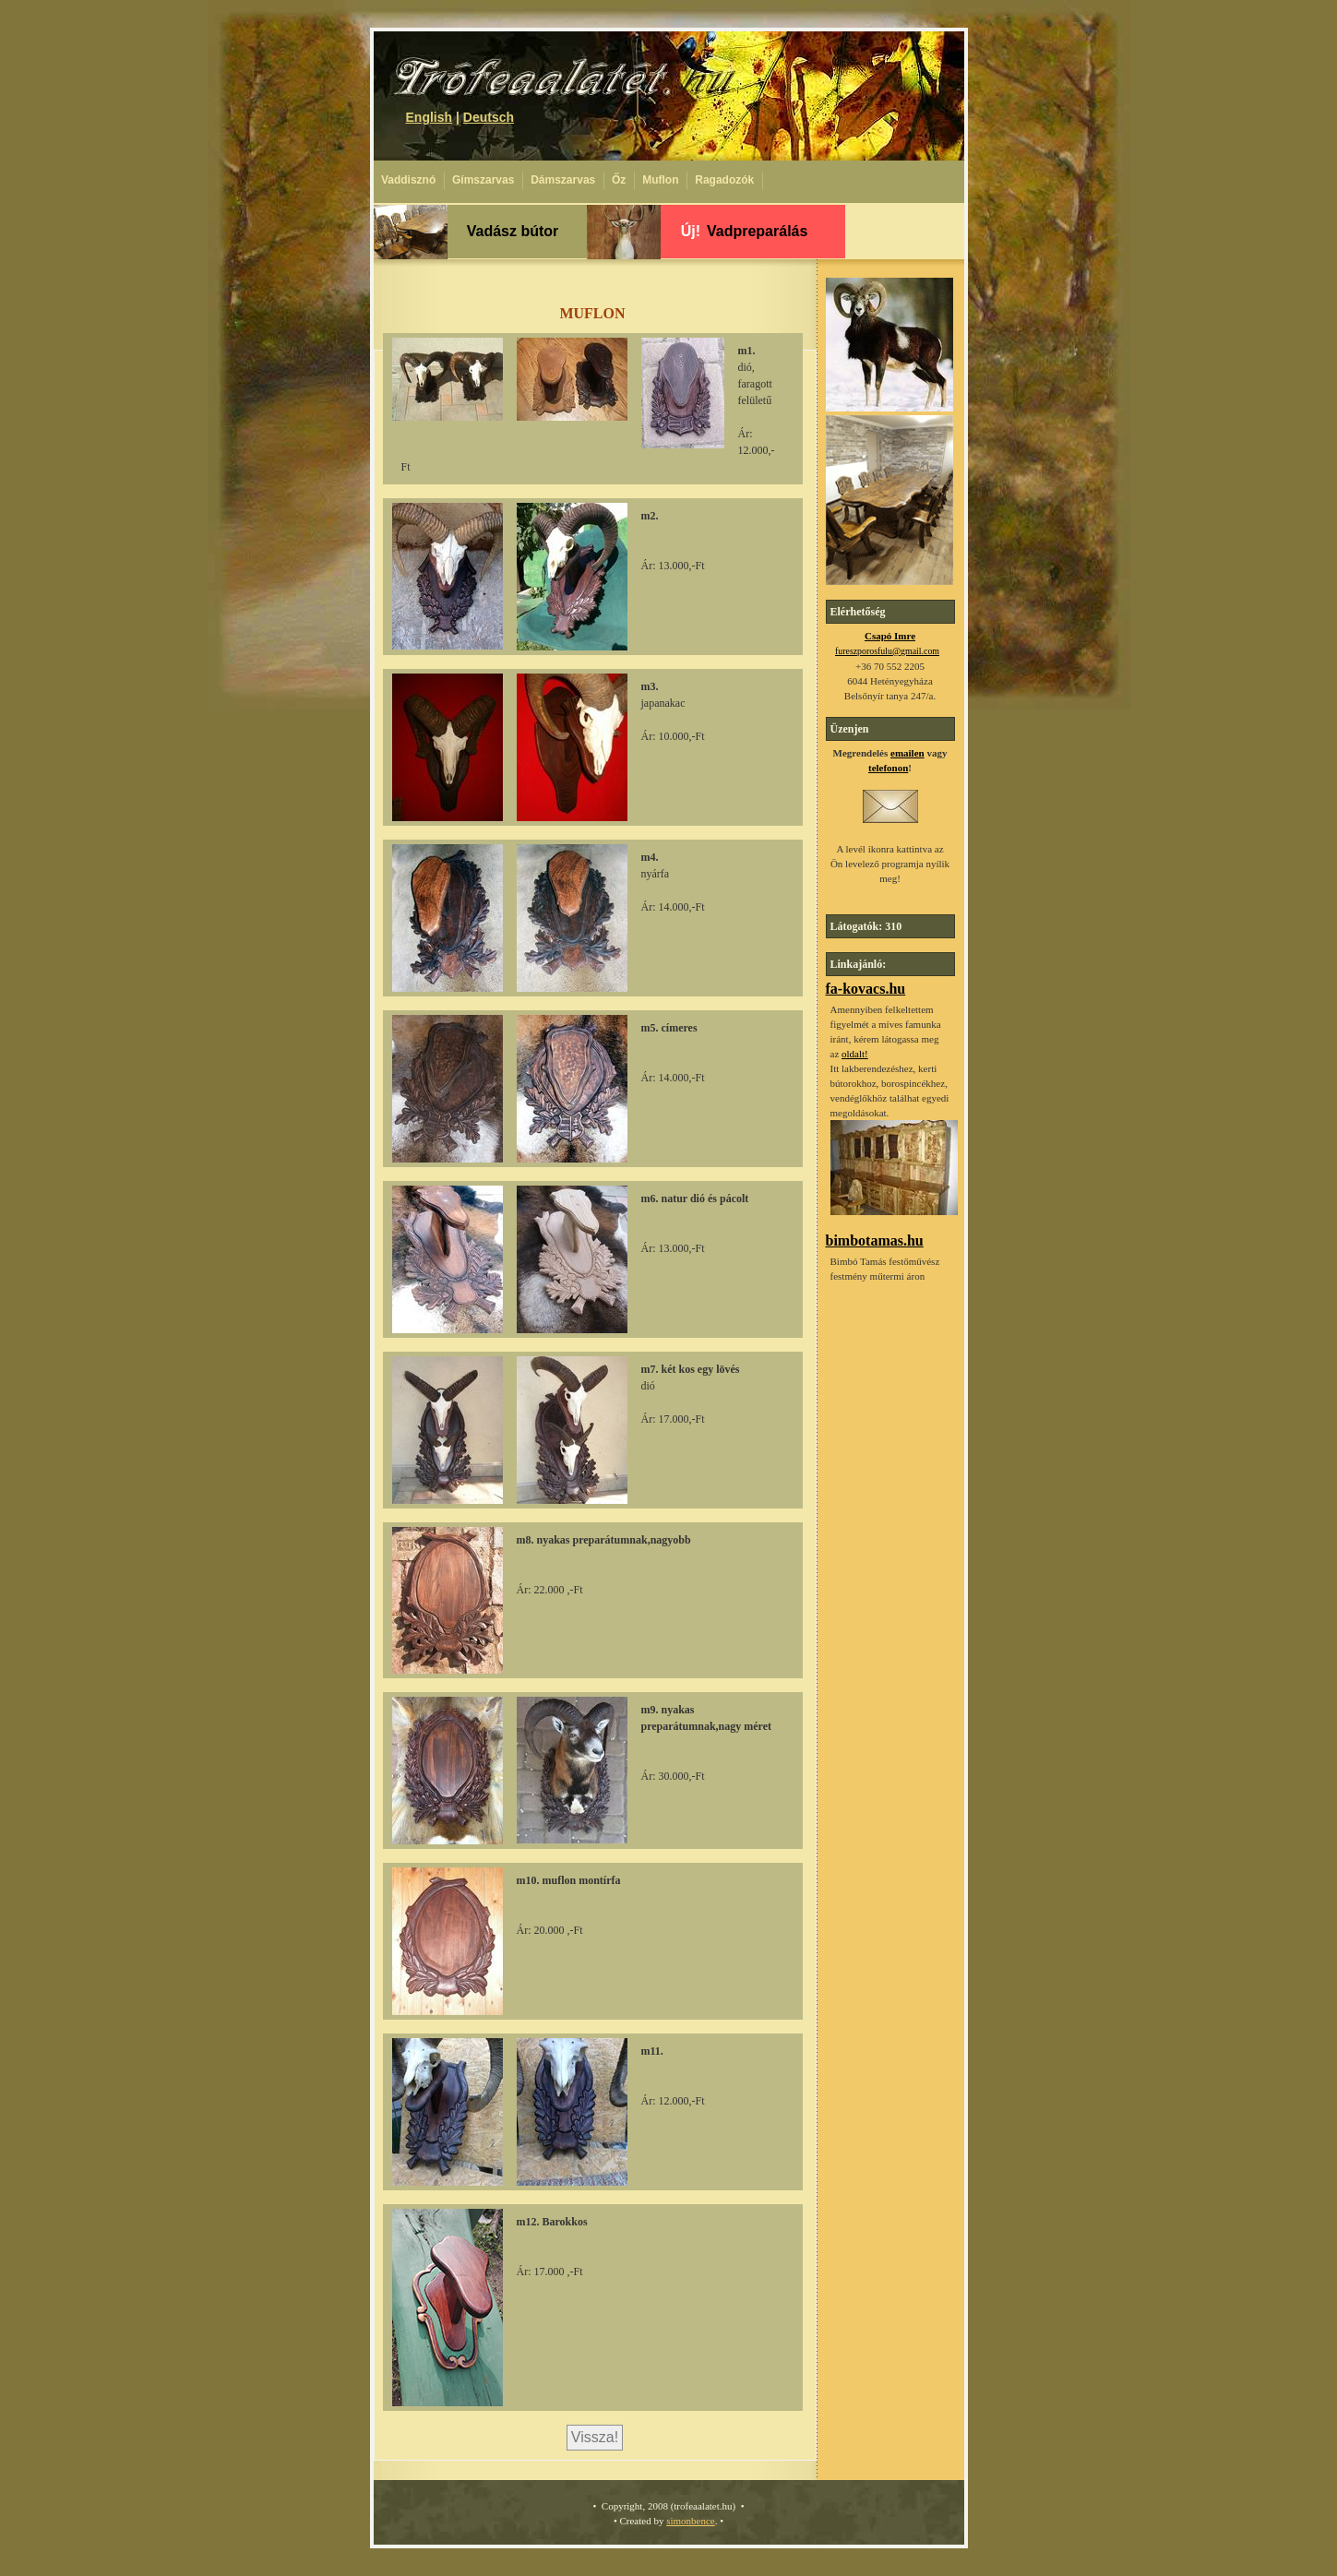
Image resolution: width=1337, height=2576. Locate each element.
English (429, 117)
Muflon (660, 179)
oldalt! (855, 1053)
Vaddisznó (408, 179)
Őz (619, 179)
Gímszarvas (483, 179)
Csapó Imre (890, 635)
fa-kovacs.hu (866, 988)
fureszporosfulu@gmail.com (887, 651)
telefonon (888, 767)
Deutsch (488, 117)
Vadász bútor (513, 231)
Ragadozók (724, 179)
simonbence (690, 2520)
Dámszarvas (563, 179)
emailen (907, 752)
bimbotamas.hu (875, 1240)
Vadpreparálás (744, 231)
